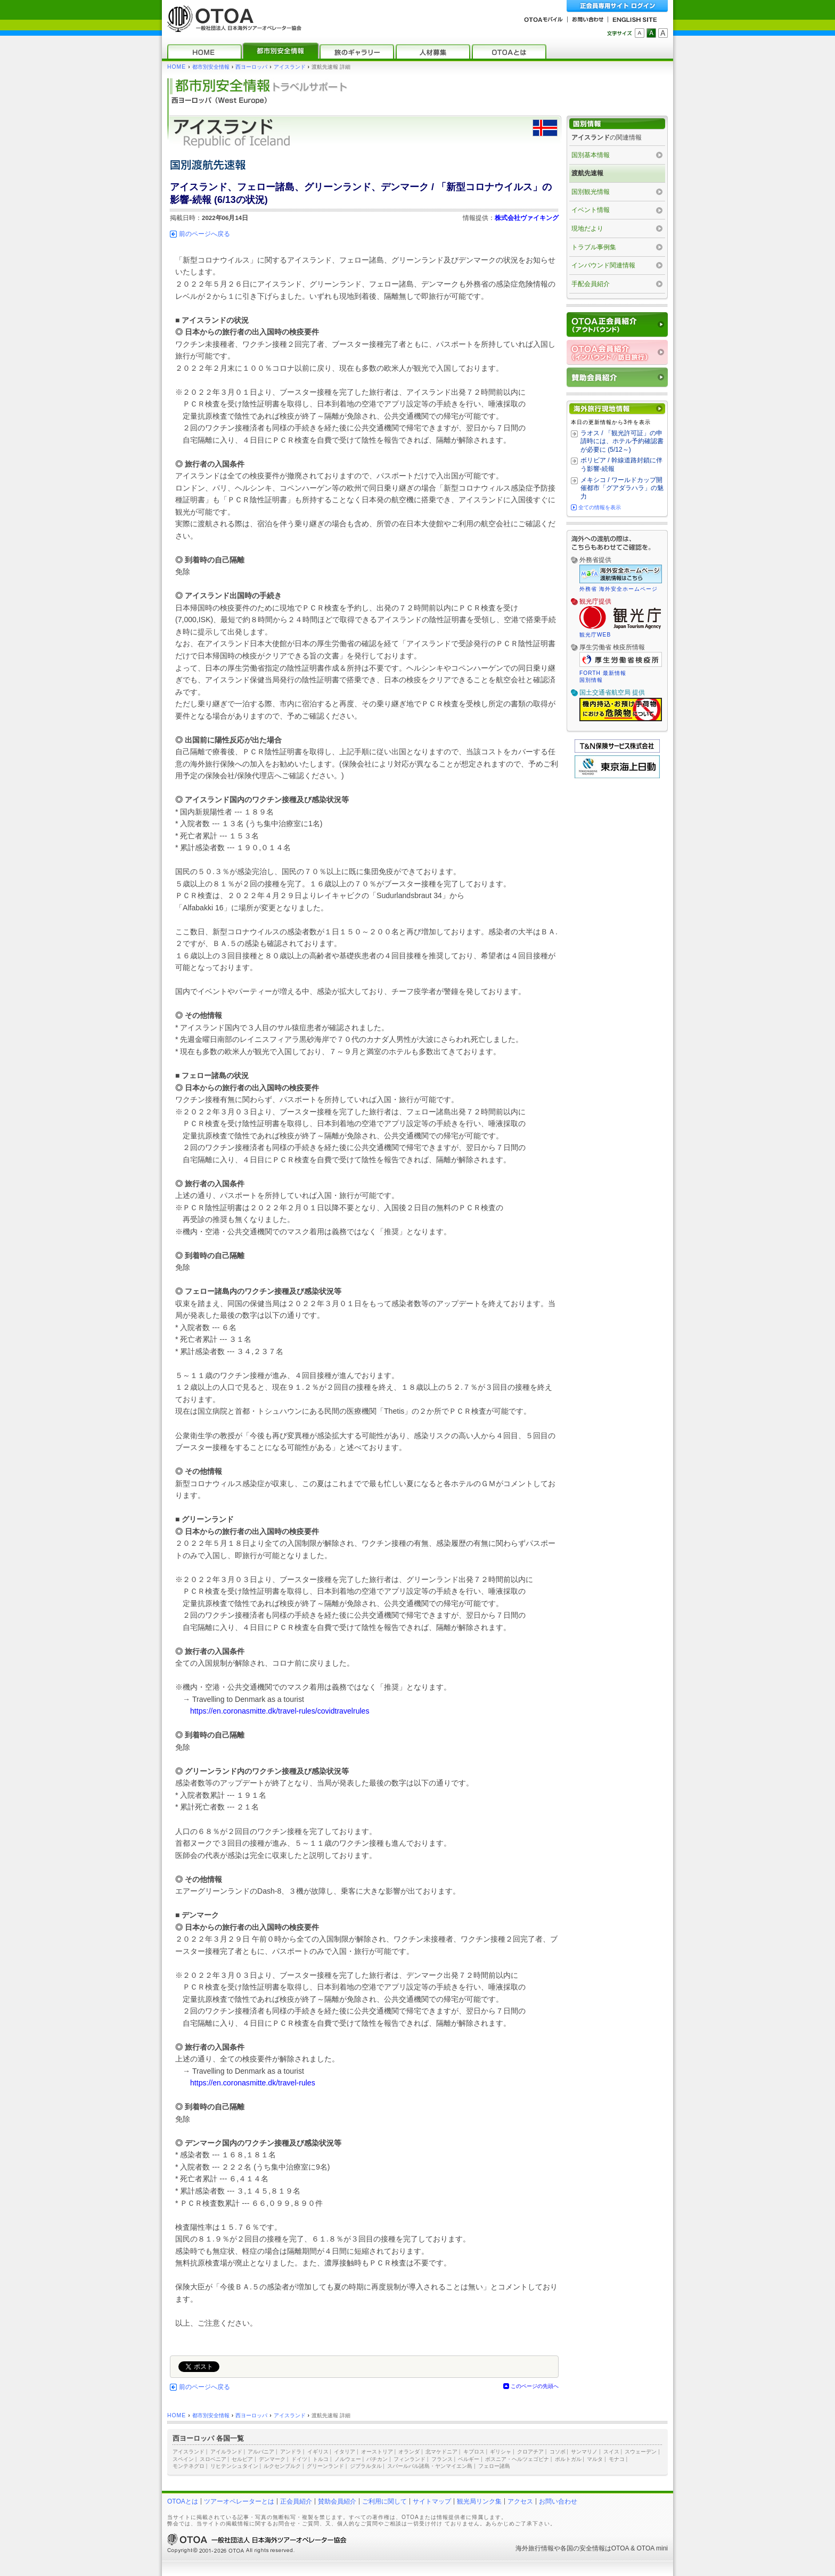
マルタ (595, 2459)
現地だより (587, 228)
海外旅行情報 (534, 2548)
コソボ (558, 2452)
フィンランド (409, 2459)
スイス (611, 2452)
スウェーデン (641, 2452)
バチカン (377, 2459)
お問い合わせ (558, 2501)
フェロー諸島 (494, 2466)
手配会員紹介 (590, 284)
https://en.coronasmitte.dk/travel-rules (252, 2082)
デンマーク (272, 2459)
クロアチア (530, 2452)
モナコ (617, 2459)
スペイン (183, 2459)
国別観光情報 (590, 191)
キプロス (474, 2452)
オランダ (409, 2452)
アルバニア (261, 2452)
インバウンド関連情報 (603, 265)
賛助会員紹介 (337, 2501)
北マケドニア (441, 2452)
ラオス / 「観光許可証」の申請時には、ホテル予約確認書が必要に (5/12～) (622, 441)
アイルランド (226, 2452)
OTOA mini (652, 2548)
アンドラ (290, 2452)
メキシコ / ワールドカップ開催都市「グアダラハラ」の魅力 (622, 488)
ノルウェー (347, 2459)
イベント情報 (590, 210)
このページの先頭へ (535, 2386)
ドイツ (299, 2459)
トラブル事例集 (593, 247)
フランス (442, 2459)
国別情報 (591, 680)
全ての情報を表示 (599, 507)
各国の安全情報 (582, 2548)
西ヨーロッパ (251, 67)
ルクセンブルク (282, 2466)
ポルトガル (568, 2459)
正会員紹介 (296, 2501)
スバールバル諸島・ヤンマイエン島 (429, 2466)
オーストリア (377, 2452)
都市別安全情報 (211, 67)
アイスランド (290, 67)
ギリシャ (500, 2452)
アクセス (520, 2501)
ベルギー (468, 2459)
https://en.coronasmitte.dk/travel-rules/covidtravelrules (279, 1711)
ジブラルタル (366, 2466)
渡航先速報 (587, 173)
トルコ (321, 2459)
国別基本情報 (590, 155)
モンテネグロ (188, 2466)
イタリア (344, 2452)
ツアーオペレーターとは (239, 2501)
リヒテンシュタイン (234, 2466)
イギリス (318, 2452)
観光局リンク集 (479, 2501)
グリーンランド (325, 2466)
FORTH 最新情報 (602, 673)
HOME (176, 67)
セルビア (242, 2459)
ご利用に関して (384, 2501)
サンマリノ (584, 2452)
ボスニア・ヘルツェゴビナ (517, 2459)
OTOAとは (182, 2501)
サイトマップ (432, 2501)
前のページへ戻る (204, 234)
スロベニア (213, 2459)
